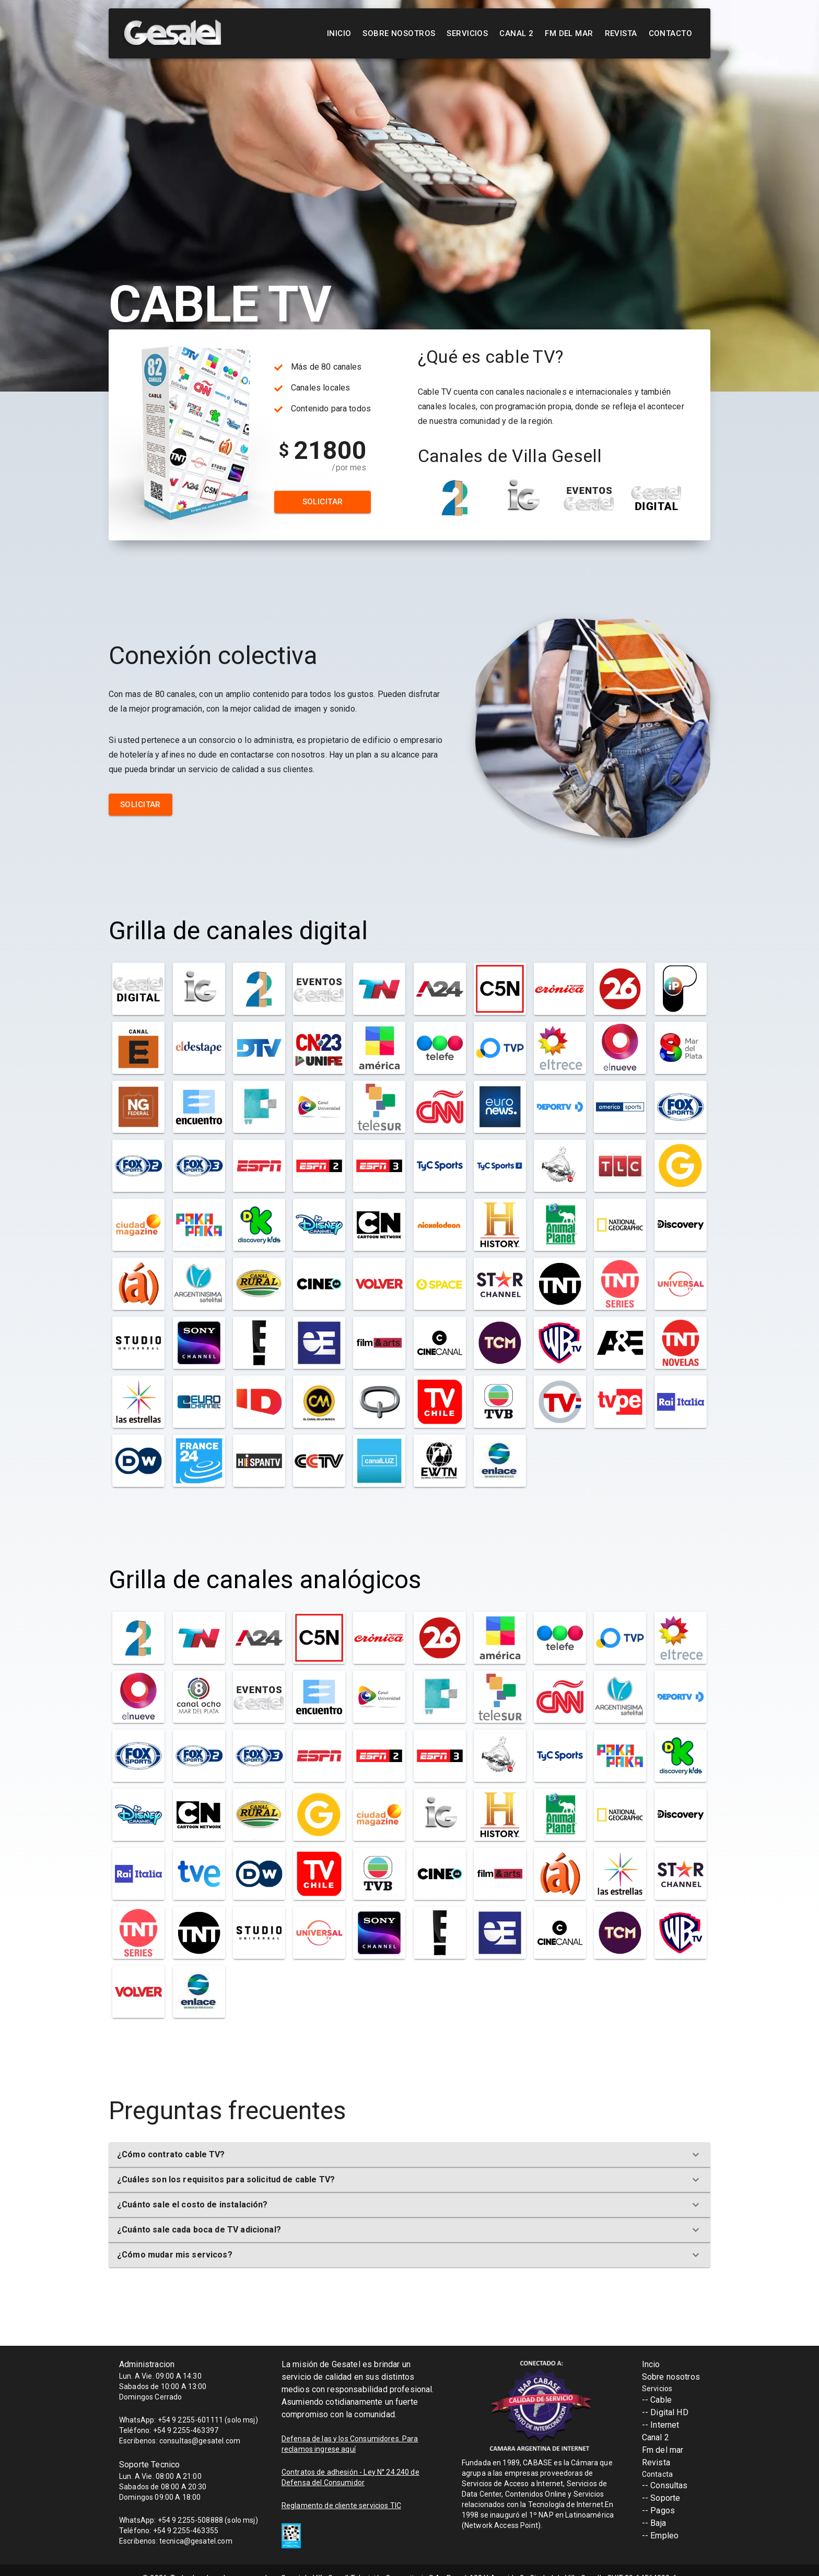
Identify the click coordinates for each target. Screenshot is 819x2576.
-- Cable (657, 2400)
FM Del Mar (569, 33)
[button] (409, 2154)
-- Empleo (660, 2535)
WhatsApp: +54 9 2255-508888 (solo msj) (188, 2520)
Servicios (467, 33)
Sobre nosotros (399, 33)
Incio (651, 2364)
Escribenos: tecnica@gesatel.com (175, 2541)
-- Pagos (658, 2510)
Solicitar (322, 502)
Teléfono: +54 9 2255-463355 (168, 2530)
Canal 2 (516, 33)
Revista (621, 33)
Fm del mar (663, 2450)
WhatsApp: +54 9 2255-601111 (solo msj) (188, 2420)
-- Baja (654, 2523)
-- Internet (661, 2425)
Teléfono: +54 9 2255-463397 (168, 2430)
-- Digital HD (665, 2412)
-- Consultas (665, 2485)
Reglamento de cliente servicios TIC (341, 2505)
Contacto (670, 33)
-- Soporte (661, 2498)
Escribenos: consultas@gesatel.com (179, 2441)
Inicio (339, 33)
